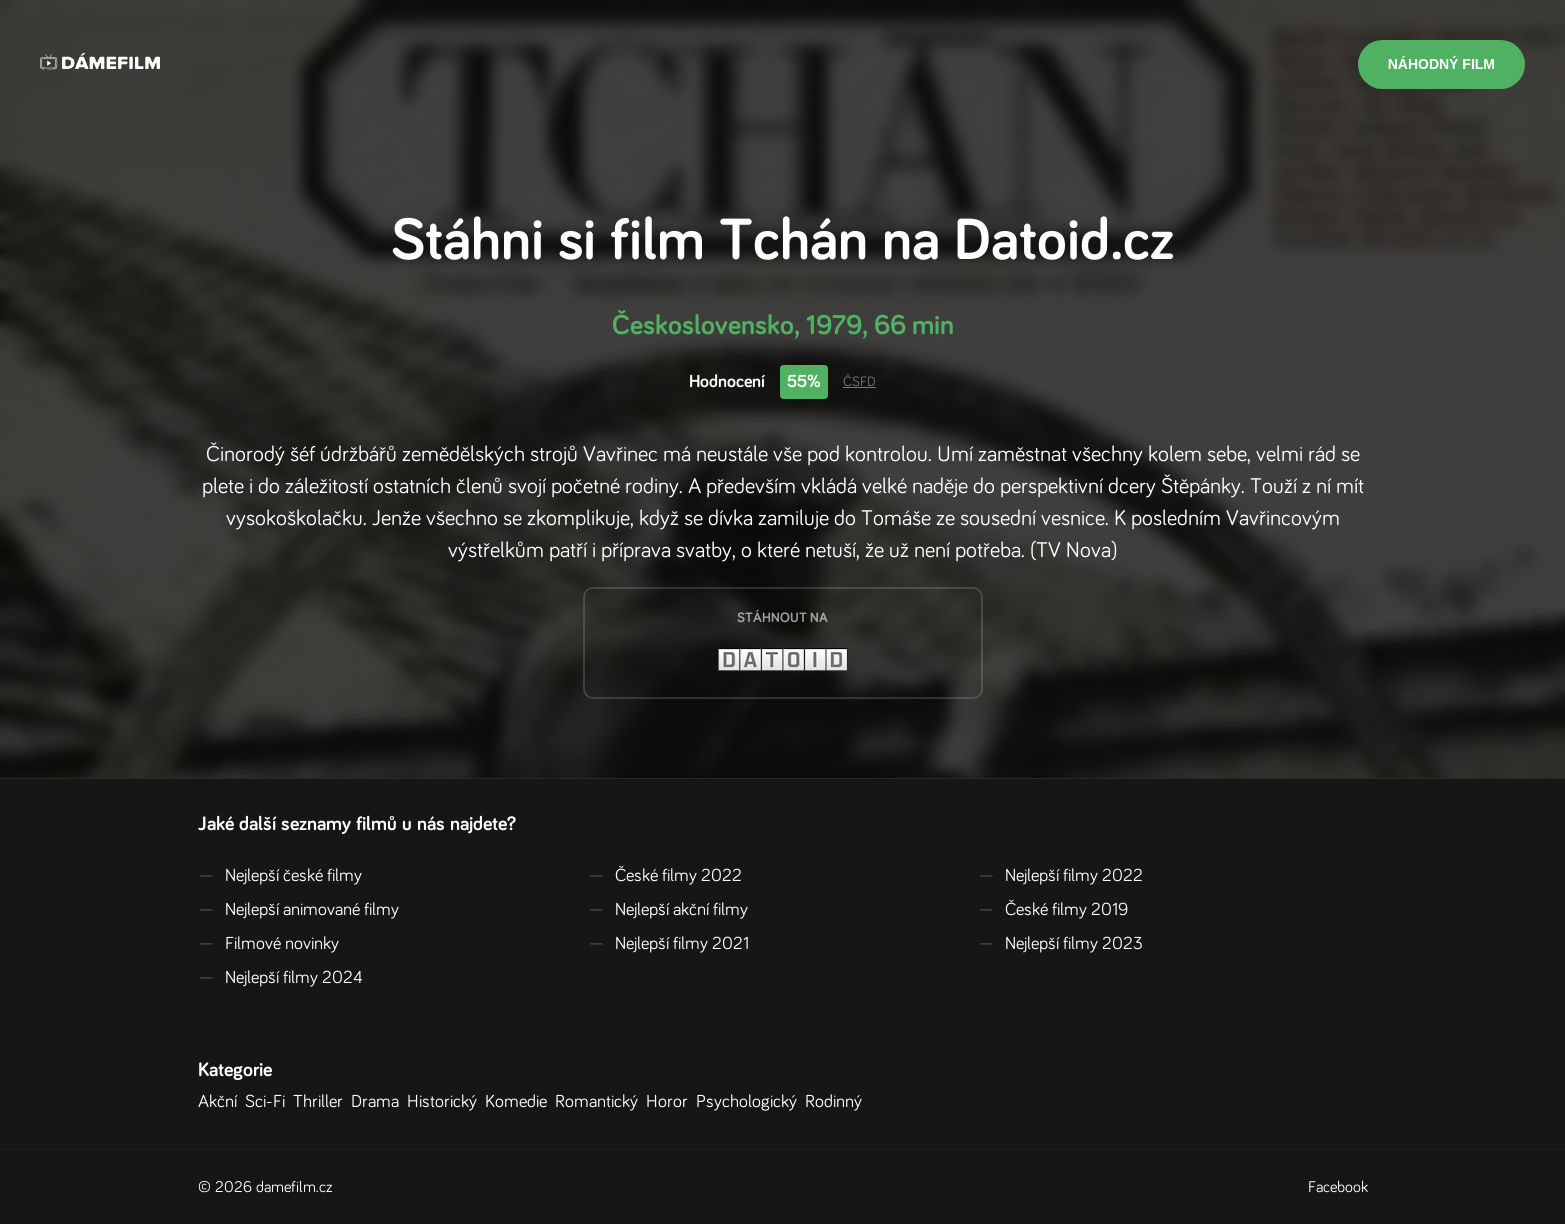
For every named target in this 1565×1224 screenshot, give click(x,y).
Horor (671, 1102)
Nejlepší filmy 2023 (1060, 944)
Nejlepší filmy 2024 (280, 978)
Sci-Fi (269, 1102)
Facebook (1338, 1187)
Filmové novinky (268, 944)
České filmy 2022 (665, 876)
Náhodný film (1441, 64)
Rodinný (837, 1102)
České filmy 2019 (1053, 910)
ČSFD (859, 382)
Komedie (520, 1102)
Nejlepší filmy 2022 (1060, 876)
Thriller (322, 1102)
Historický (446, 1102)
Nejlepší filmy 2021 (668, 944)
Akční (221, 1102)
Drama (379, 1102)
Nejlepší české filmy (280, 876)
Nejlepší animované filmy (298, 910)
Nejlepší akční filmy (668, 910)
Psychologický (750, 1102)
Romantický (600, 1102)
